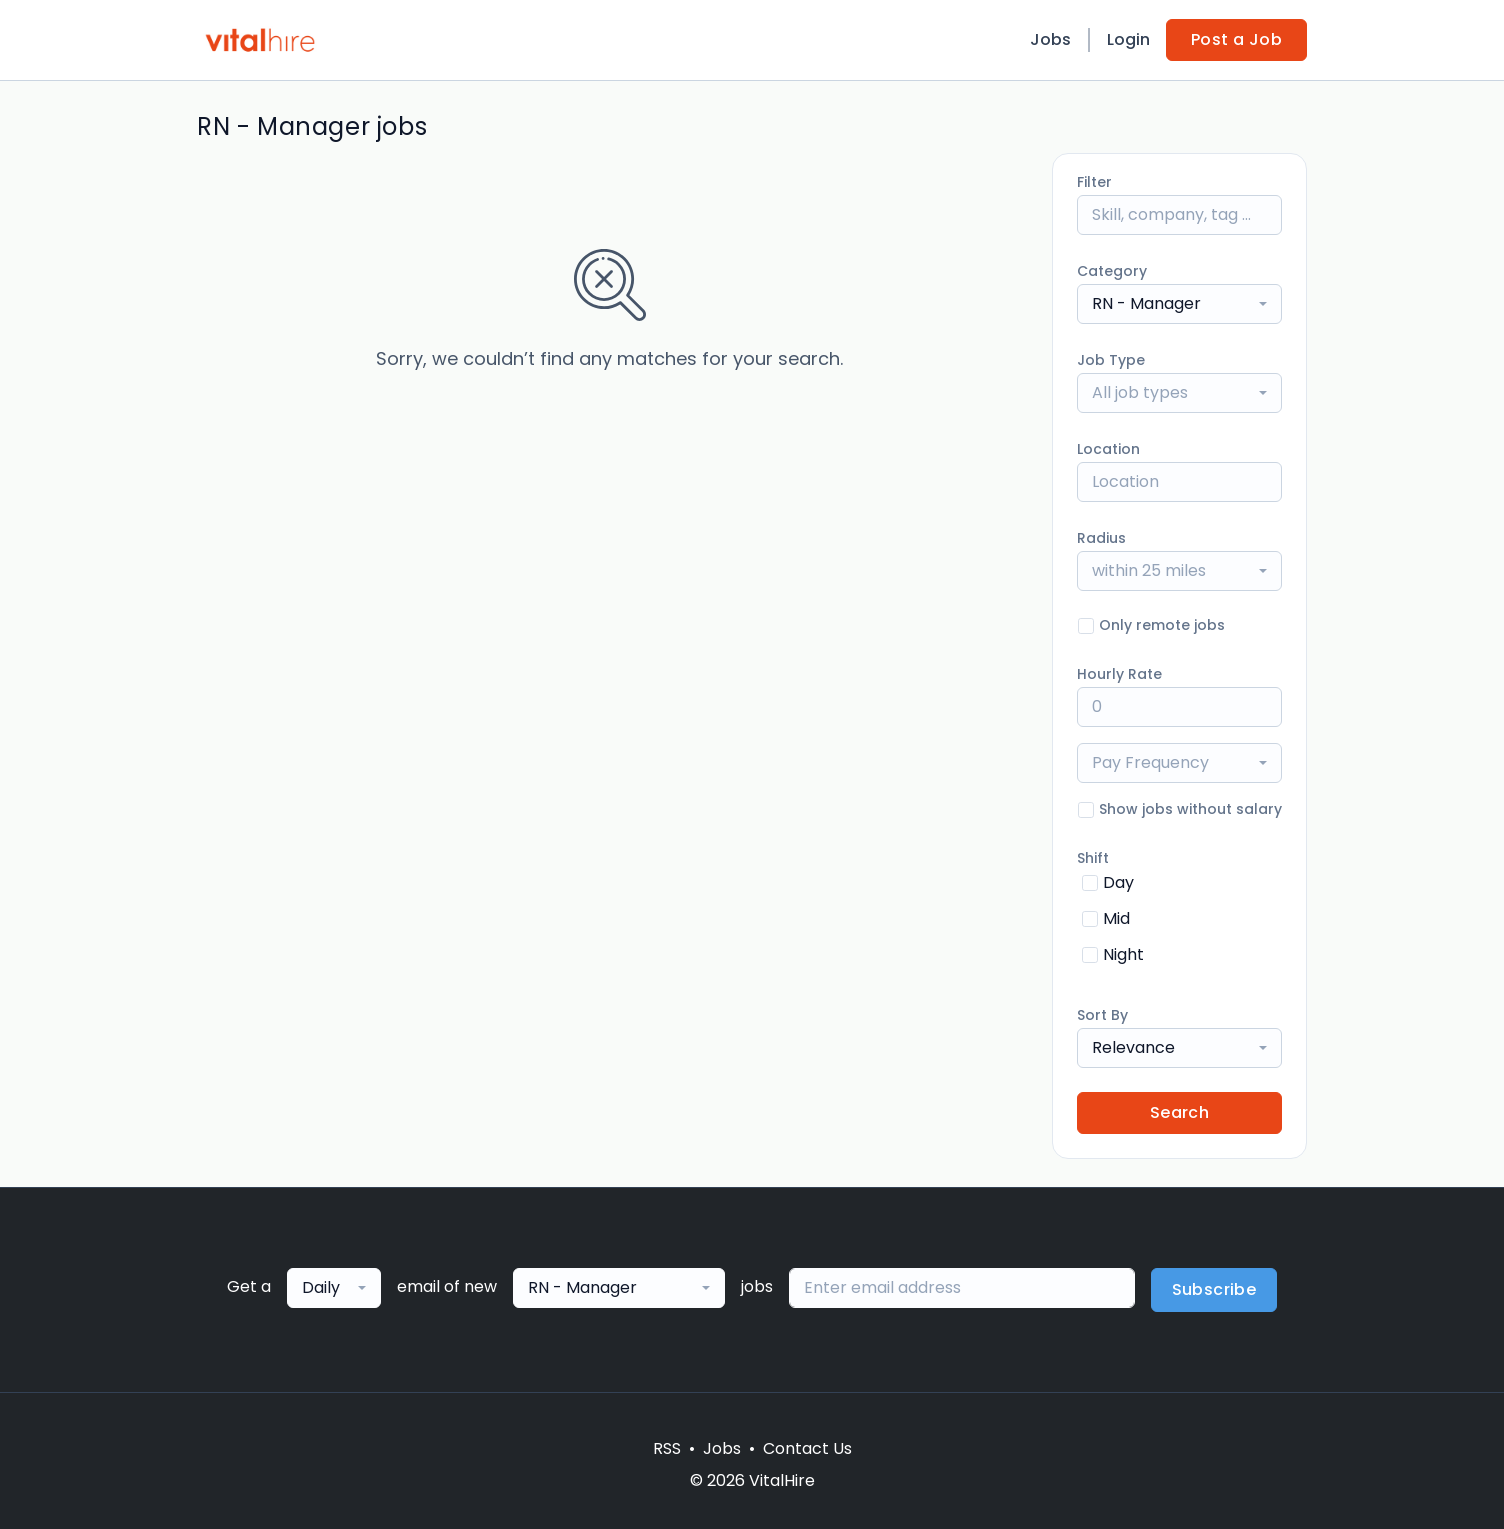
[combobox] (1179, 304)
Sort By (1102, 1015)
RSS (667, 1448)
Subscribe (1214, 1289)
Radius (1101, 538)
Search (1179, 1112)
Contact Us (807, 1448)
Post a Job (1236, 39)
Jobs (1050, 39)
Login (1128, 39)
